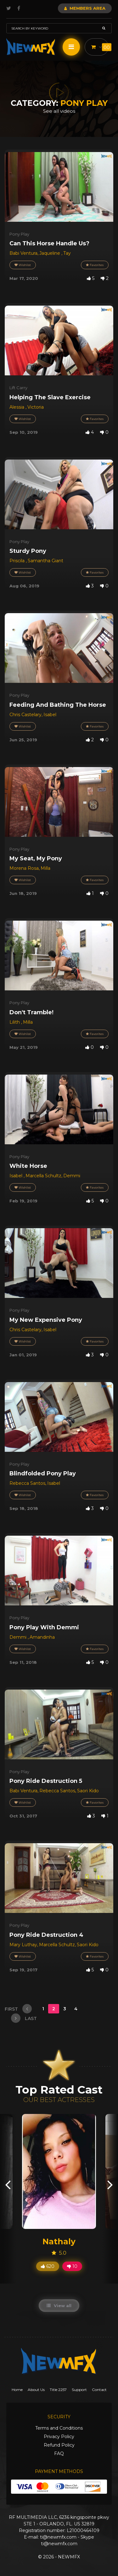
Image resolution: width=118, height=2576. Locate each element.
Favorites (95, 265)
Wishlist (22, 265)
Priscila (17, 561)
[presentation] (8, 2184)
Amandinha (42, 1637)
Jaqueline (50, 253)
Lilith (15, 1022)
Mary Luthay (23, 1944)
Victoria (35, 407)
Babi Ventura (23, 253)
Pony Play (19, 234)
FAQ (59, 2453)
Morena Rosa (24, 868)
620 (47, 2266)
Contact (99, 2389)
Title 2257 (58, 2389)
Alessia (17, 407)
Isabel (49, 714)
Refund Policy (59, 2445)
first (18, 2008)
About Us (36, 2389)
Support (79, 2389)
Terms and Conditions (59, 2428)
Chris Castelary (25, 714)
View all (59, 2305)
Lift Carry (18, 387)
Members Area (84, 8)
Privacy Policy (59, 2436)
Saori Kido (88, 1791)
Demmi (71, 1176)
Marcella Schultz (43, 1176)
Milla (45, 868)
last (24, 2018)
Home (17, 2389)
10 (72, 2266)
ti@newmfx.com (58, 2537)
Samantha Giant (45, 561)
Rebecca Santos (27, 1483)
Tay (67, 253)
